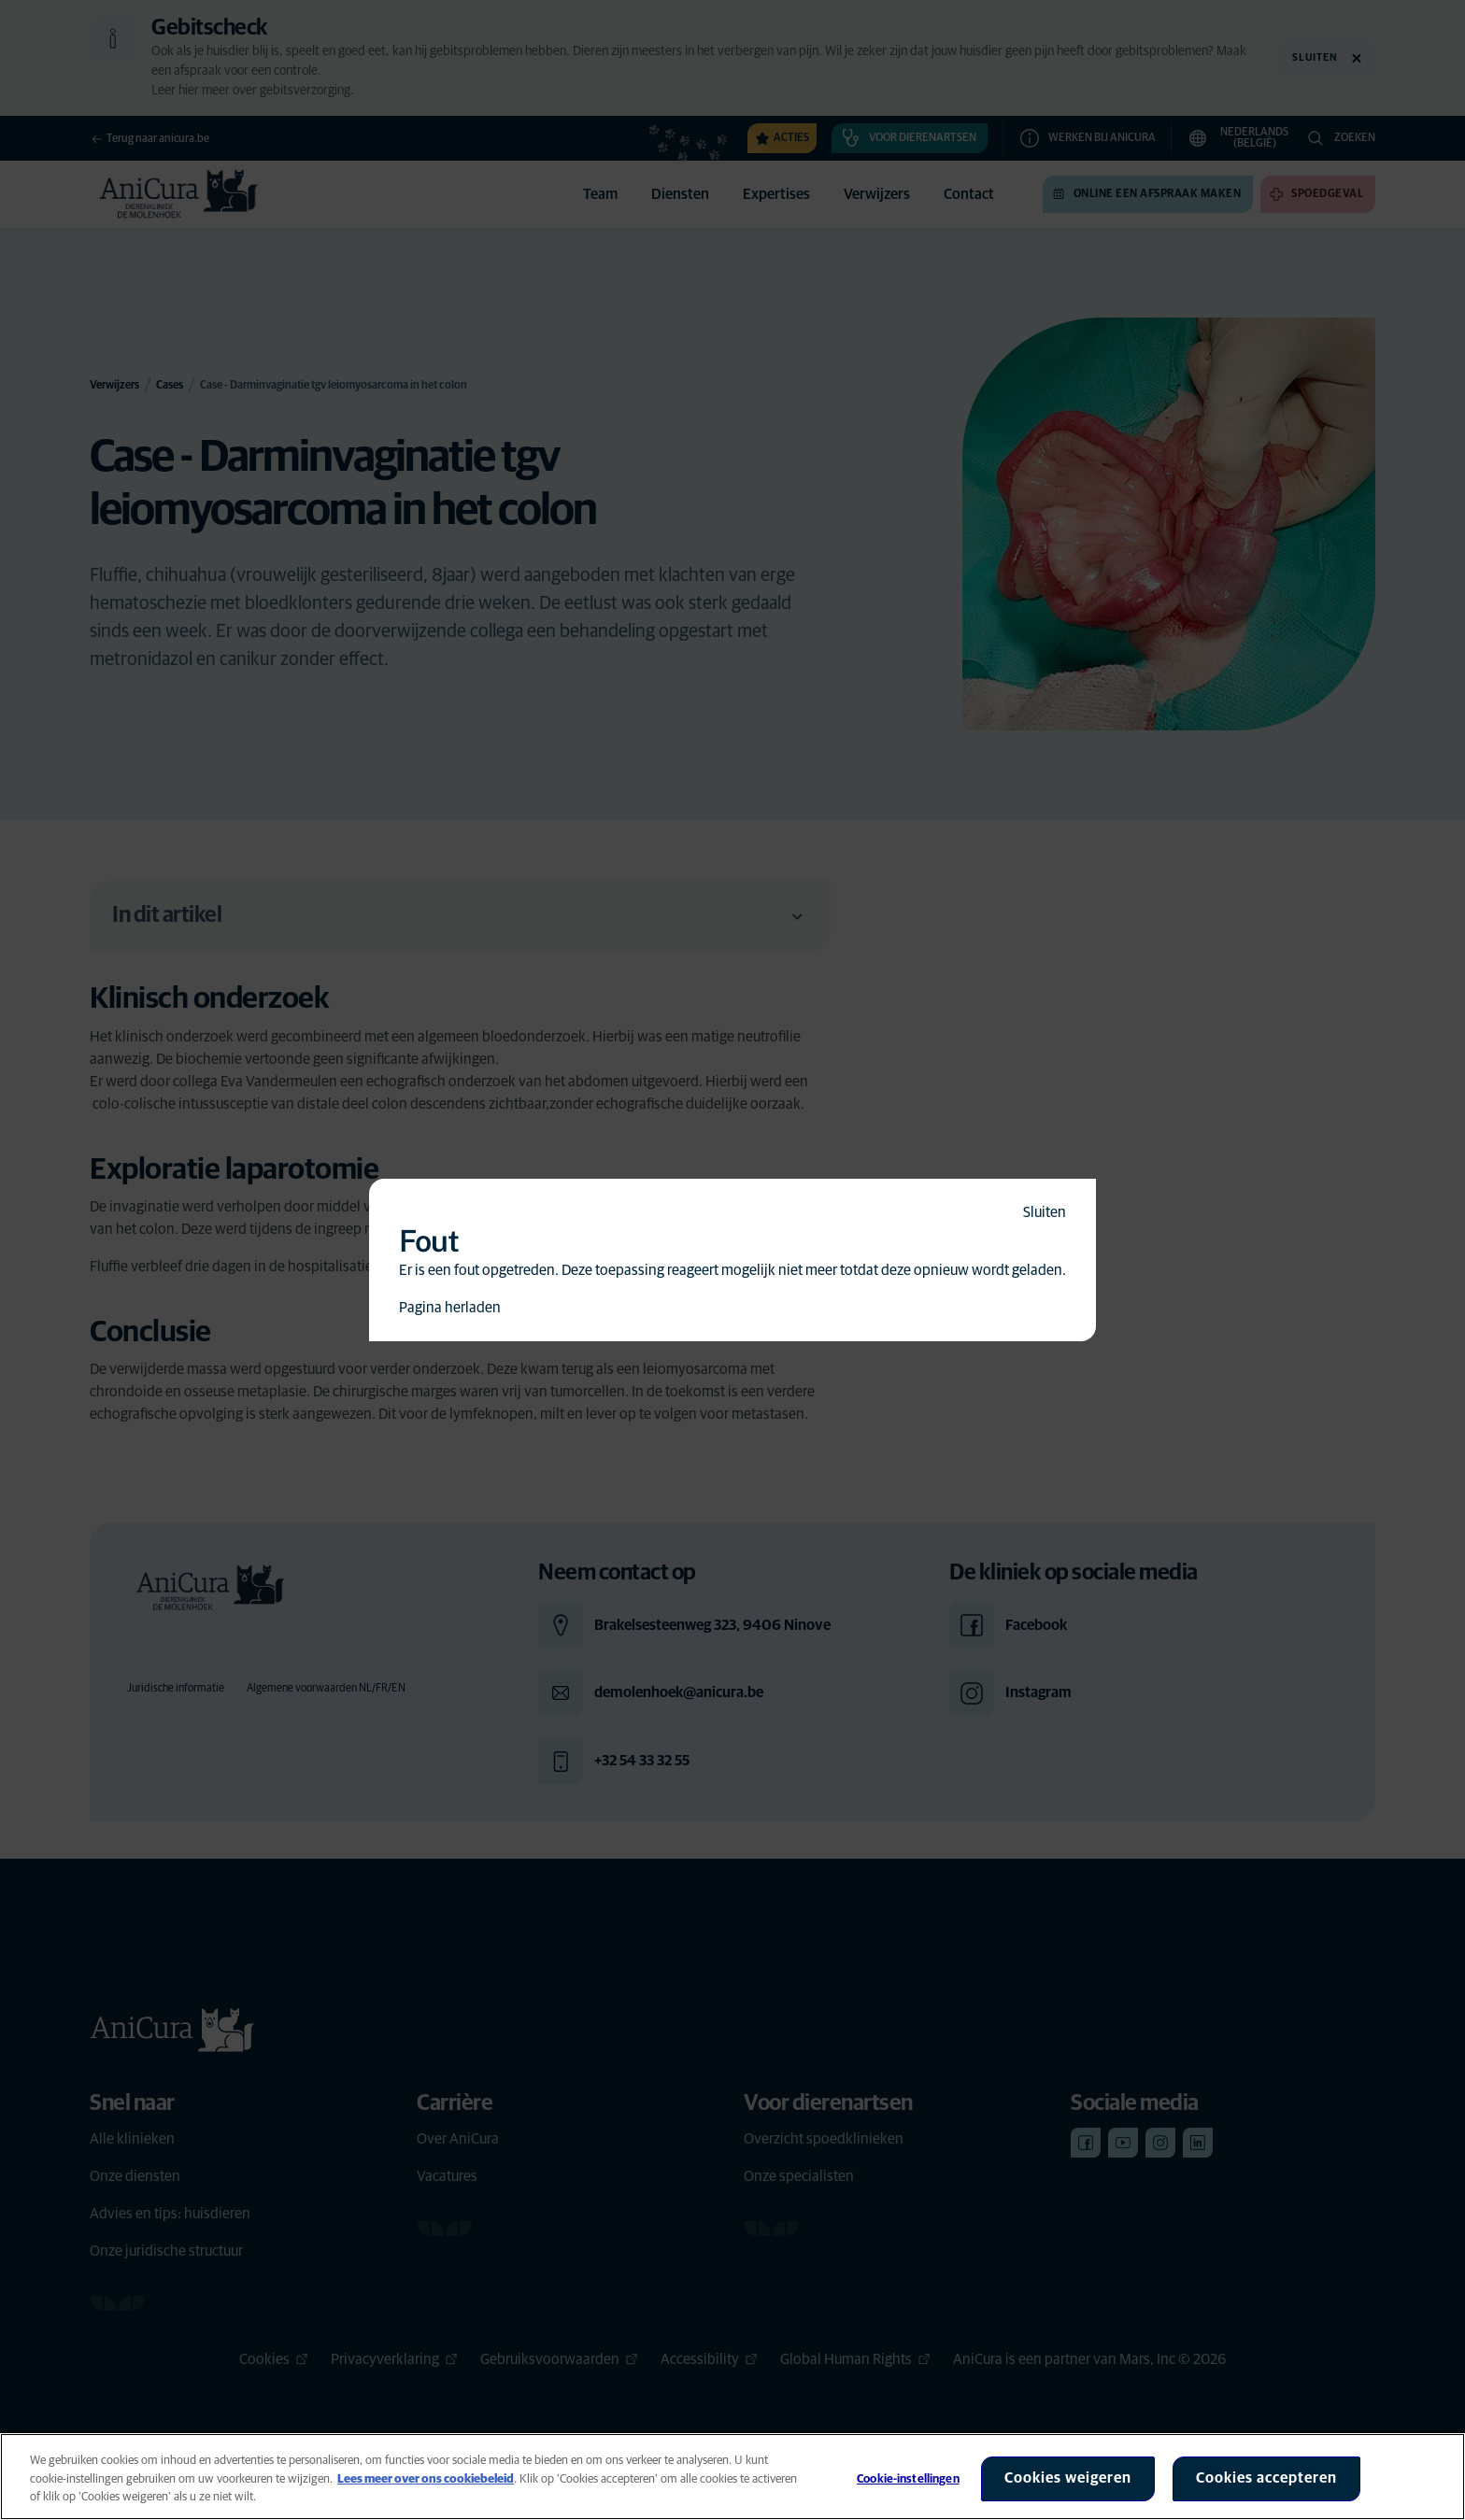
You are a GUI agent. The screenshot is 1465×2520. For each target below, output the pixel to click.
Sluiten (1044, 1212)
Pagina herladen (450, 1307)
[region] (732, 2476)
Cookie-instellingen (908, 2479)
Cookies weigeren (1067, 2477)
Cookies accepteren (1266, 2477)
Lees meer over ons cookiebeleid (425, 2479)
